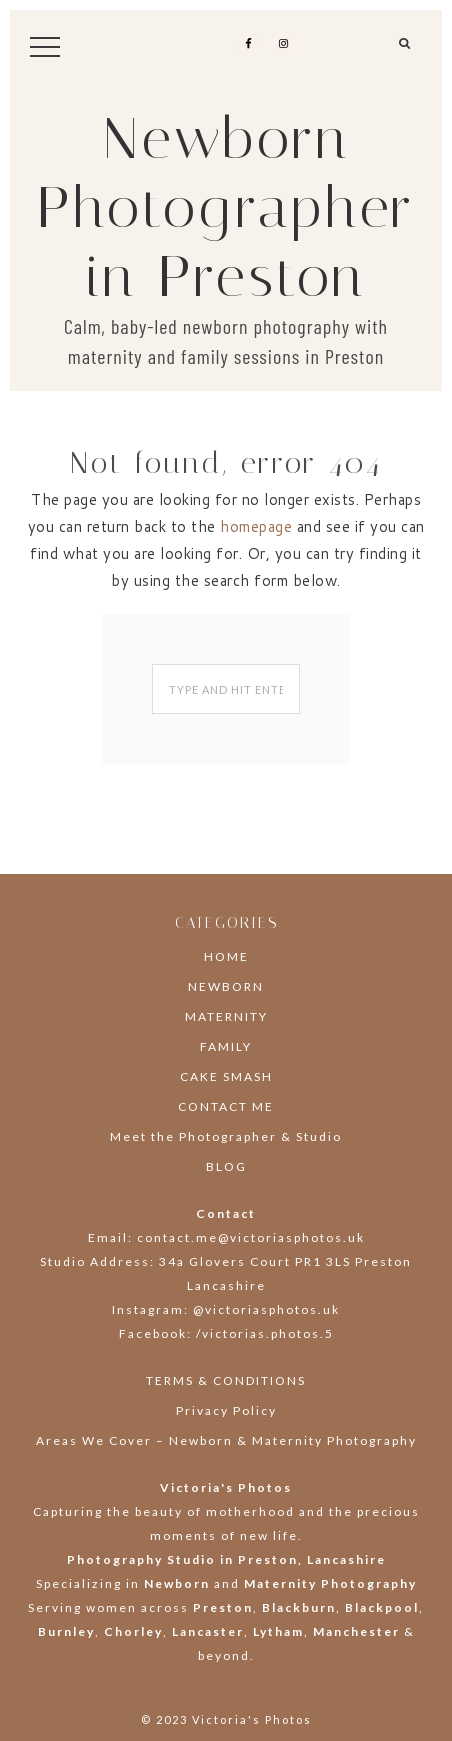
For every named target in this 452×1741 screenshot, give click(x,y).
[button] (405, 50)
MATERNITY (226, 1016)
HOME (226, 956)
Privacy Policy (226, 1410)
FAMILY (226, 1046)
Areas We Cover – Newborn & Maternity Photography (226, 1440)
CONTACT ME (226, 1106)
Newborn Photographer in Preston (226, 207)
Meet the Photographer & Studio (226, 1136)
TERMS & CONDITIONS (226, 1380)
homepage (256, 526)
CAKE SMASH (226, 1076)
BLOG (226, 1166)
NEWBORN (226, 986)
